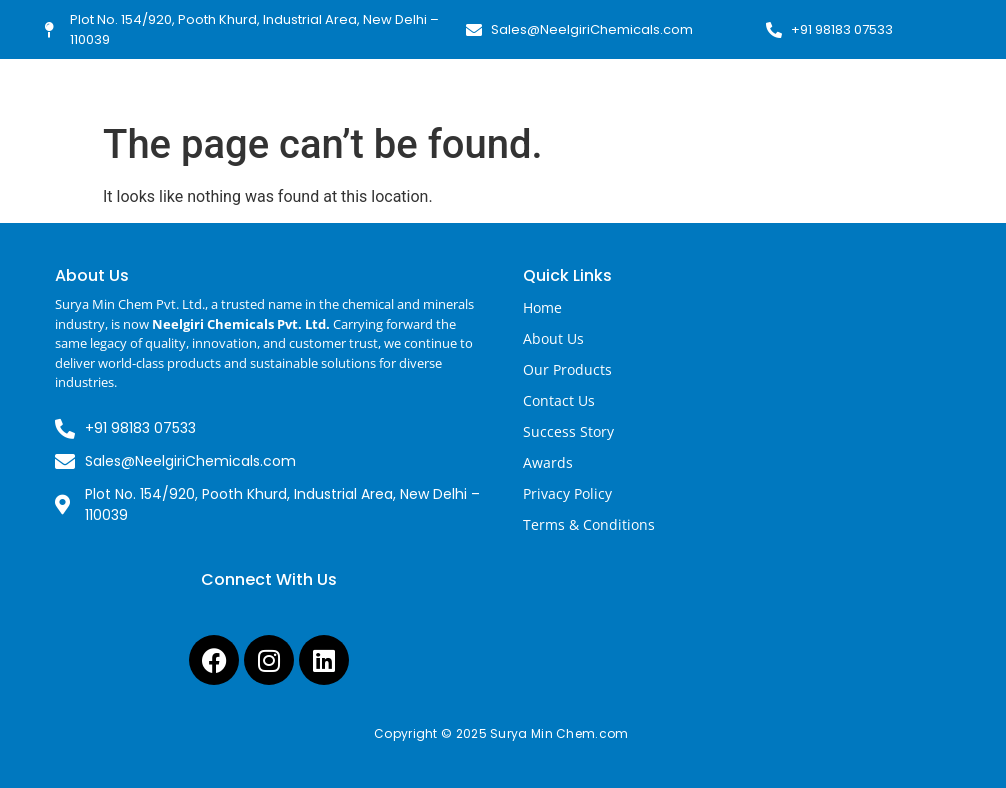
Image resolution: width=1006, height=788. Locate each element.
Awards (548, 462)
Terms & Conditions (589, 524)
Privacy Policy (567, 493)
